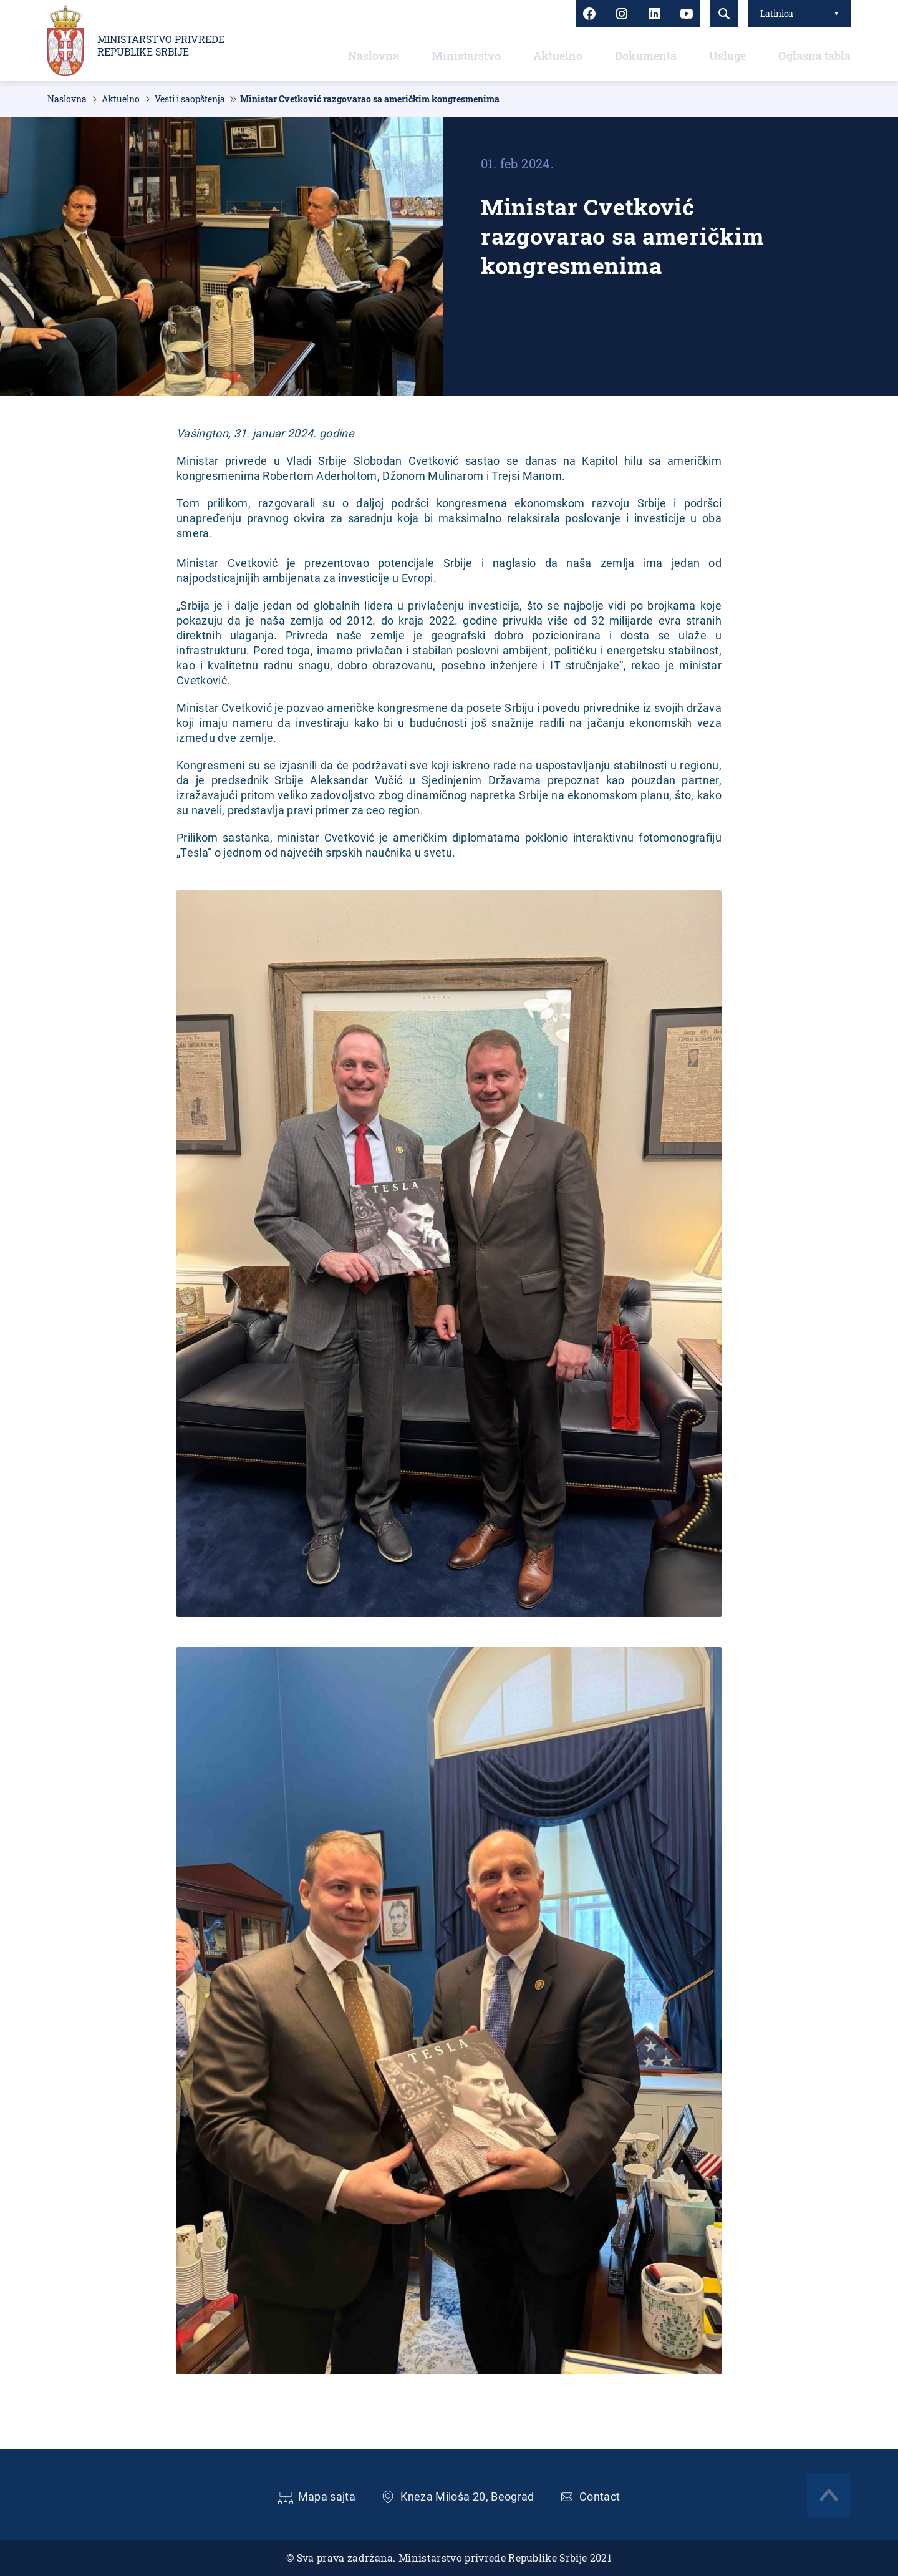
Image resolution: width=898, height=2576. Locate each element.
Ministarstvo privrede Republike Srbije (160, 45)
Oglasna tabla (814, 55)
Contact (599, 2496)
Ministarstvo (466, 55)
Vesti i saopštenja (190, 99)
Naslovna (373, 55)
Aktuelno (557, 55)
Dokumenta (646, 55)
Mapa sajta (327, 2496)
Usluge (727, 55)
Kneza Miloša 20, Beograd (467, 2496)
